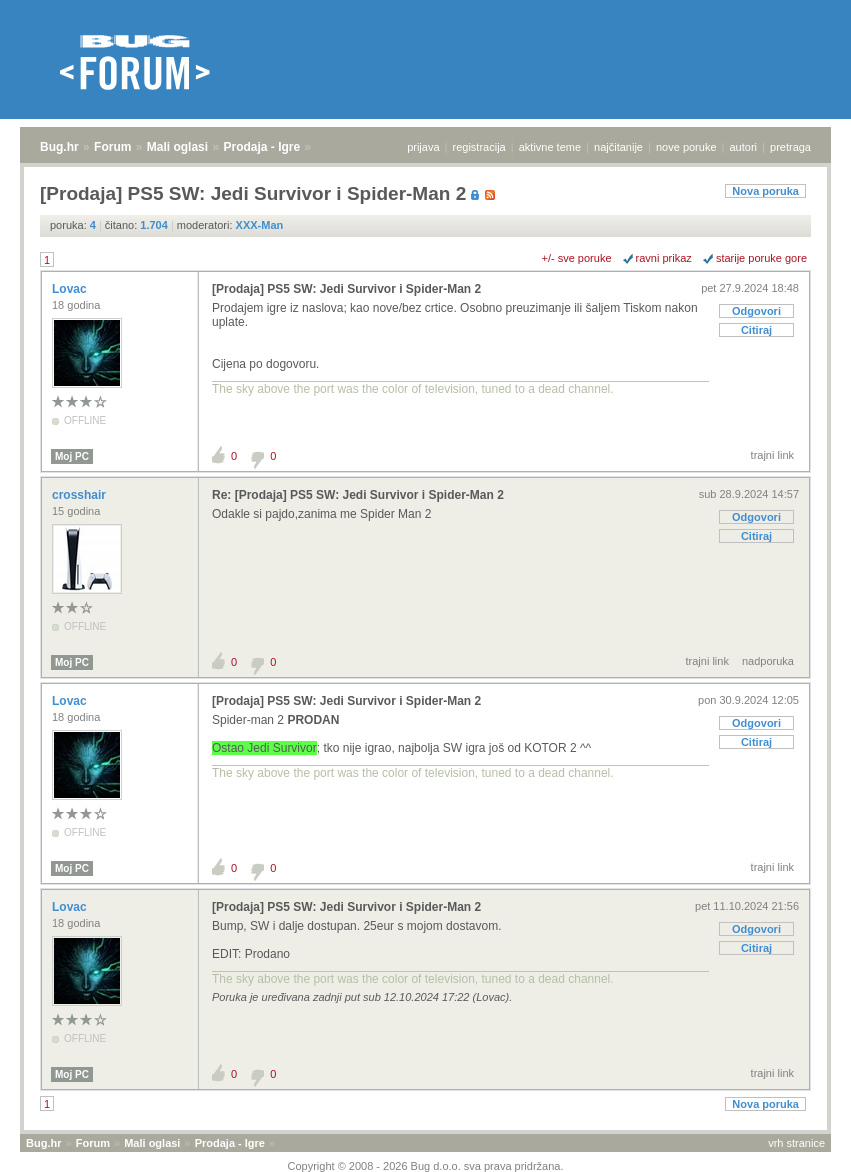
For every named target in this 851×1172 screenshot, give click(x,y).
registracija (479, 147)
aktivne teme (550, 147)
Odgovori (756, 311)
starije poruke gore (761, 258)
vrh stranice (796, 1143)
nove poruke (686, 147)
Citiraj (756, 330)
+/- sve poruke (577, 258)
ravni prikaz (664, 258)
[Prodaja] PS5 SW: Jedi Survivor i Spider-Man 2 (346, 289)
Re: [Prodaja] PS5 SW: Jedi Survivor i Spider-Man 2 (358, 495)
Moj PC (72, 456)
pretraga (790, 147)
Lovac (71, 289)
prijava (423, 147)
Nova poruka (765, 191)
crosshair (80, 495)
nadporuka (768, 661)
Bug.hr (59, 147)
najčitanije (618, 147)
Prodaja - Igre (262, 147)
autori (744, 147)
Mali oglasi (177, 147)
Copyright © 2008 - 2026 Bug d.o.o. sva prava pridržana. (426, 1166)
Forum (112, 147)
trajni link (772, 455)
